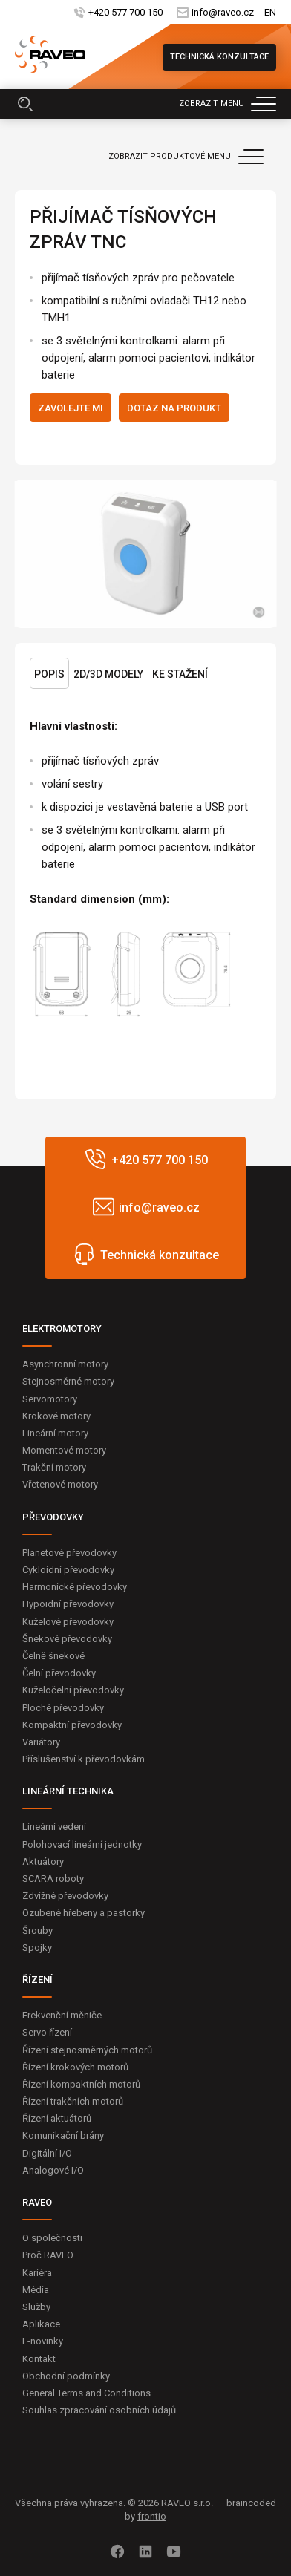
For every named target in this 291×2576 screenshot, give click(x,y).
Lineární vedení (54, 1826)
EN (270, 12)
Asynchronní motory (65, 1364)
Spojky (37, 1947)
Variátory (41, 1742)
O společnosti (52, 2237)
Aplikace (41, 2324)
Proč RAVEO (47, 2254)
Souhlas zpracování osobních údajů (99, 2410)
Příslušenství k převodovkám (83, 1759)
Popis (49, 674)
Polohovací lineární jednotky (82, 1844)
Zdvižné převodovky (65, 1895)
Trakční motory (54, 1467)
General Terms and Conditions (86, 2393)
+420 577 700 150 (125, 12)
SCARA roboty (53, 1878)
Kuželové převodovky (68, 1621)
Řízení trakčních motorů (72, 2101)
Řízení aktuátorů (56, 2118)
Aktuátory (43, 1861)
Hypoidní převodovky (68, 1603)
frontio (151, 2516)
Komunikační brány (63, 2135)
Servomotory (49, 1399)
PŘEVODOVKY (53, 1517)
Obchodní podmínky (66, 2376)
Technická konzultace (219, 57)
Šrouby (37, 1930)
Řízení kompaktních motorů (81, 2084)
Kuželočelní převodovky (73, 1690)
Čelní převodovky (59, 1672)
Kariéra (37, 2272)
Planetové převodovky (69, 1552)
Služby (36, 2306)
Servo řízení (47, 2032)
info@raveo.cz (222, 12)
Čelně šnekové (53, 1655)
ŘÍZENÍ (37, 1979)
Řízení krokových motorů (75, 2067)
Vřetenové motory (60, 1484)
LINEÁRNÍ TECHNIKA (68, 1791)
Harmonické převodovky (74, 1586)
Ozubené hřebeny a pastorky (83, 1912)
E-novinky (42, 2341)
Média (35, 2289)
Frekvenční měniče (62, 2015)
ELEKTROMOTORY (62, 1328)
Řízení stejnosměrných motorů (87, 2050)
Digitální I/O (47, 2153)
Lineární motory (55, 1433)
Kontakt (39, 2358)
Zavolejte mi (70, 407)
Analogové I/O (53, 2170)
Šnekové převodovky (67, 1638)
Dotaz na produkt (174, 407)
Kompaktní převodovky (72, 1724)
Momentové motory (64, 1450)
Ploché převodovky (63, 1707)
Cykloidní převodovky (68, 1569)
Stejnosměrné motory (68, 1381)
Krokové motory (56, 1416)
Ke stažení (180, 674)
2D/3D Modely (108, 674)
